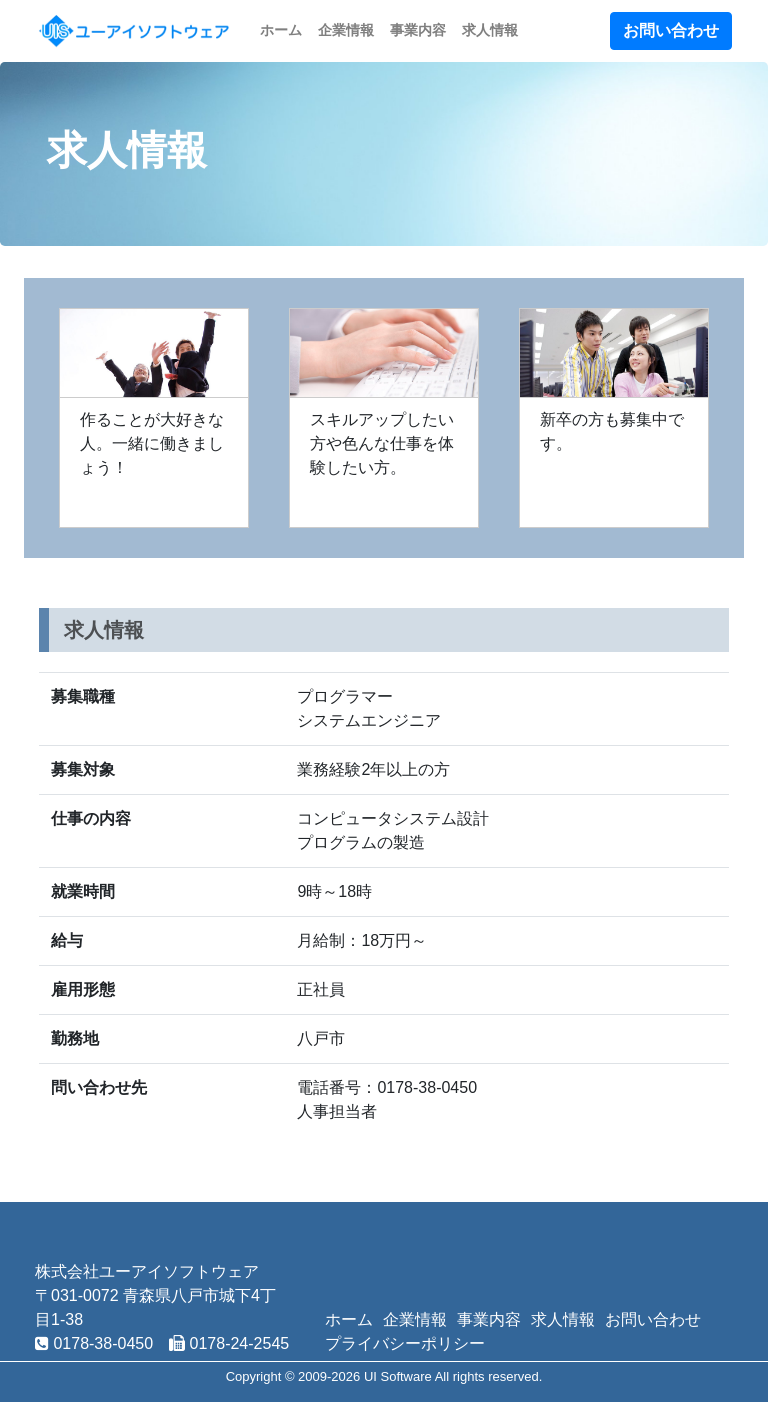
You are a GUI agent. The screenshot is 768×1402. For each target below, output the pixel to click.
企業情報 (346, 30)
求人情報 (490, 30)
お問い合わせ (671, 30)
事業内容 (418, 30)
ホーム (281, 30)
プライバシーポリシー (405, 1343)
